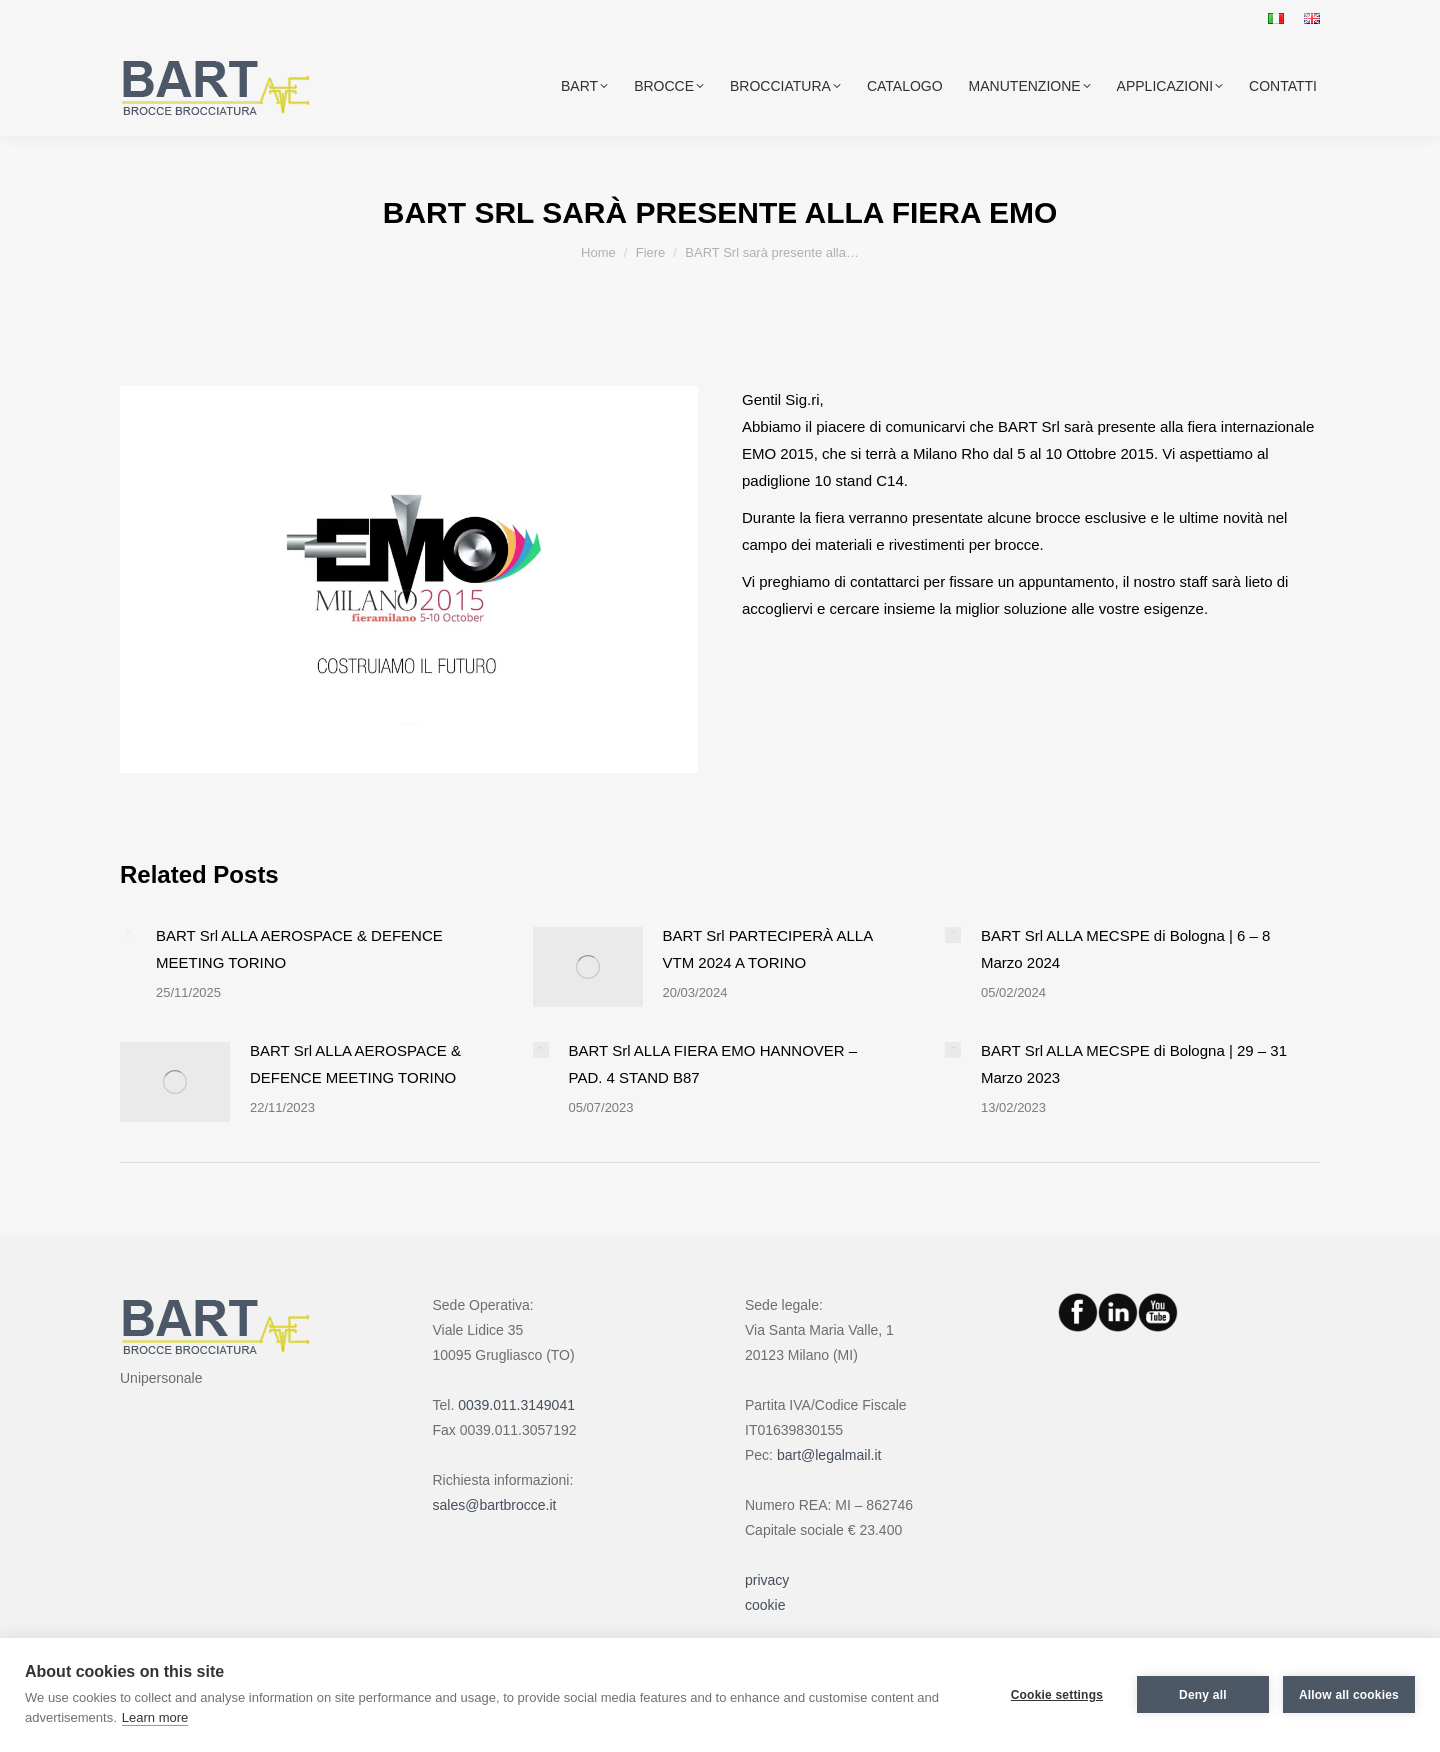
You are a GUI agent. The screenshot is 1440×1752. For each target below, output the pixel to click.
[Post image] (128, 935)
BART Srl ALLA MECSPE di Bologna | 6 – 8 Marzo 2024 (1125, 949)
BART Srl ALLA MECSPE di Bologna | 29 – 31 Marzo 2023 (1134, 1064)
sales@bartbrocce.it (495, 1505)
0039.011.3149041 (516, 1405)
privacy (767, 1580)
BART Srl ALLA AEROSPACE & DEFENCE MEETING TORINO (299, 949)
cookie (765, 1605)
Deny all (1203, 1695)
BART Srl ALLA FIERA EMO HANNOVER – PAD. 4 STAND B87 (713, 1064)
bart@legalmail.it (829, 1455)
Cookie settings (1057, 1695)
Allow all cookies (1349, 1695)
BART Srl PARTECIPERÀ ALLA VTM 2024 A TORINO (768, 949)
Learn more (155, 1717)
